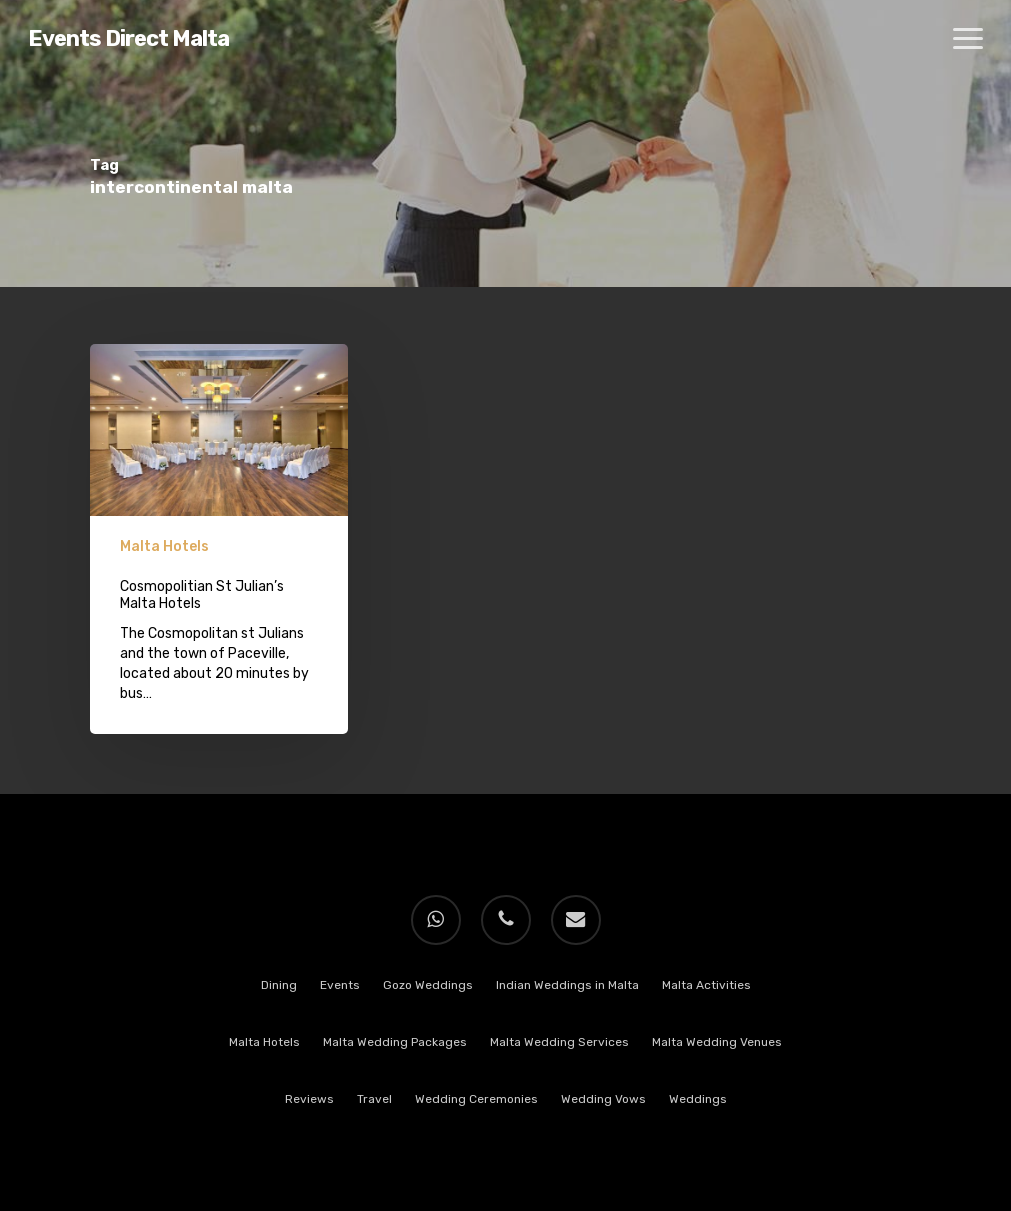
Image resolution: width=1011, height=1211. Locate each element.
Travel (374, 1099)
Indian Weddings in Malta (567, 985)
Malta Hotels (164, 546)
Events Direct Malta (128, 39)
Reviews (309, 1099)
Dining (279, 985)
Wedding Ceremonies (476, 1099)
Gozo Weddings (428, 985)
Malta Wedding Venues (717, 1042)
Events (340, 985)
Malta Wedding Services (559, 1042)
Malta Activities (706, 985)
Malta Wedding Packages (395, 1042)
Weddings (698, 1099)
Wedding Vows (603, 1099)
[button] (968, 39)
